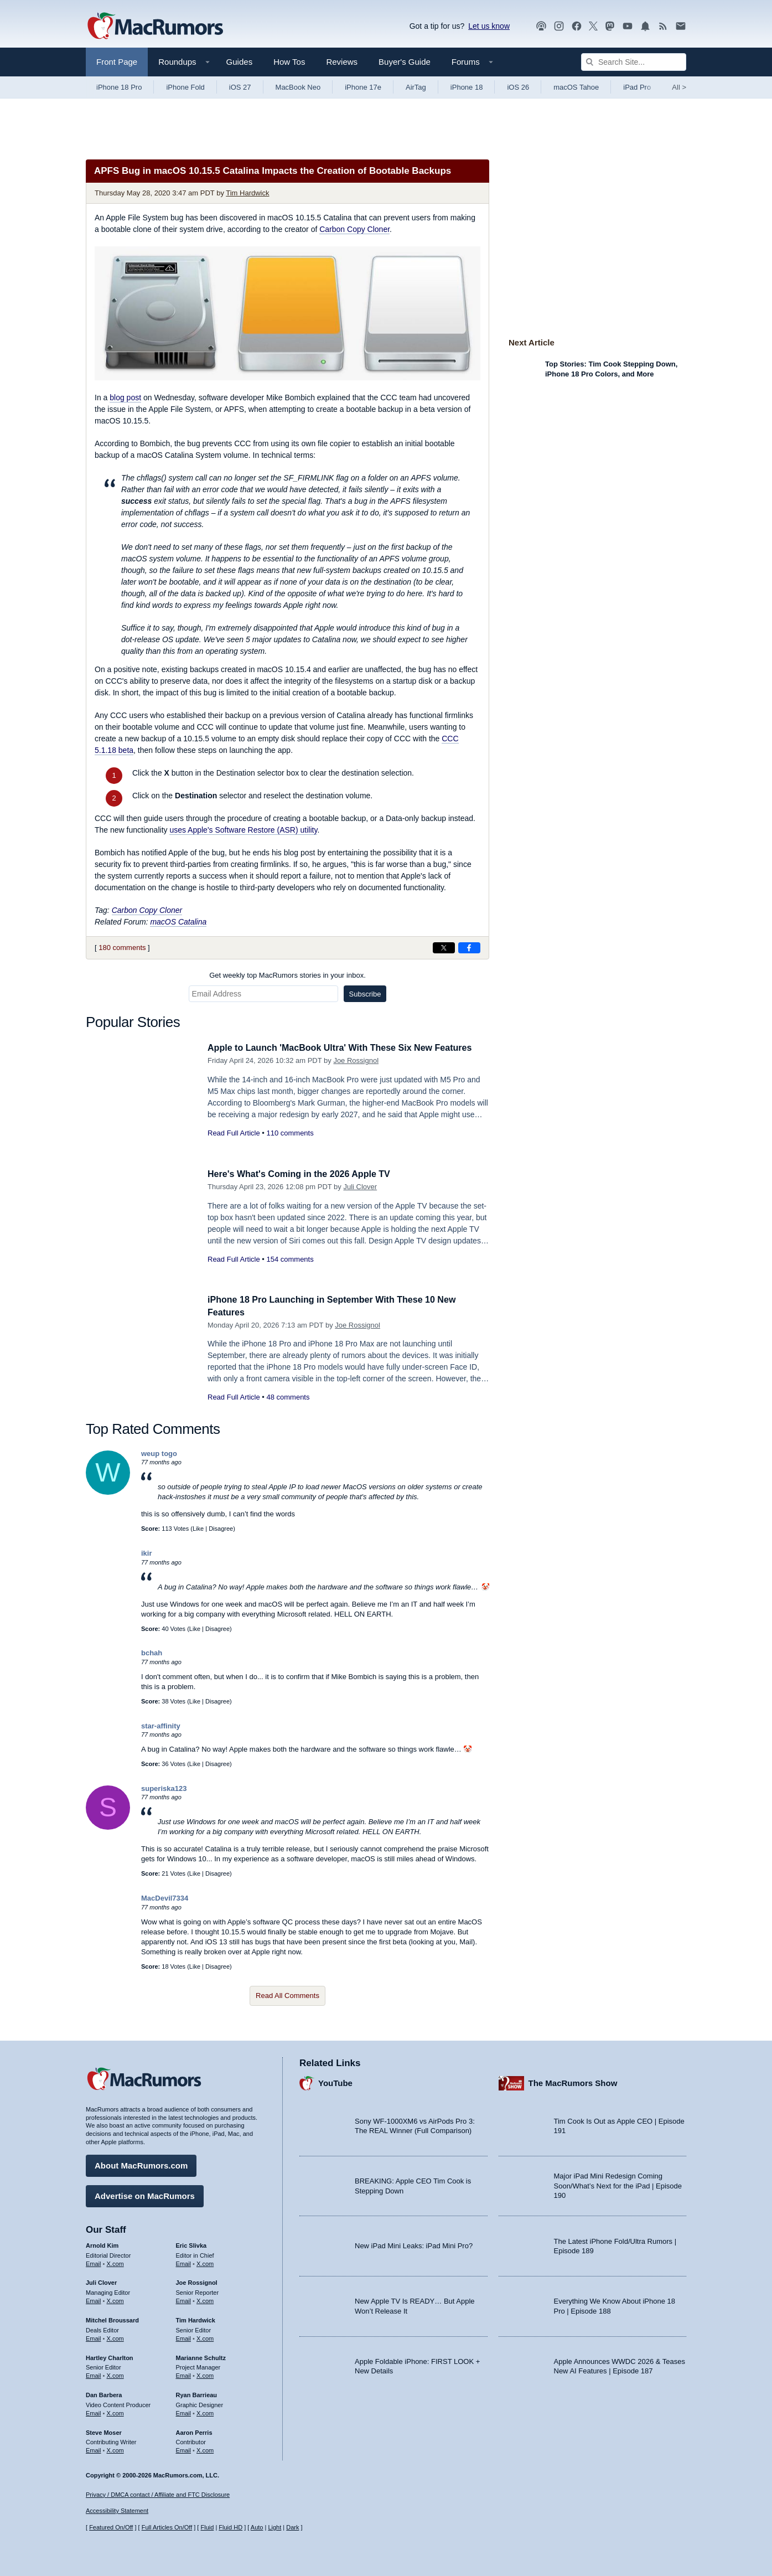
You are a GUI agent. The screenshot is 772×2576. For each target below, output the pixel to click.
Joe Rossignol (356, 1060)
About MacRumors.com (141, 2164)
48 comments (287, 1397)
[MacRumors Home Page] (155, 27)
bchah (151, 1653)
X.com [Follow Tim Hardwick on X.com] (205, 2337)
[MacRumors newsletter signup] (680, 26)
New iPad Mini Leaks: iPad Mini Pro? (414, 2244)
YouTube (335, 2081)
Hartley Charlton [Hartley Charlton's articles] (109, 2355)
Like (198, 1528)
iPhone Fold (185, 87)
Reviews (341, 61)
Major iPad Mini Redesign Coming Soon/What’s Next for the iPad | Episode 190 (618, 2184)
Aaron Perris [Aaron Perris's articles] (194, 2430)
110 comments (289, 1133)
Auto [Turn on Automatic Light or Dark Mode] (257, 2527)
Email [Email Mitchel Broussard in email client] (93, 2337)
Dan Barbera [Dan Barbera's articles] (104, 2393)
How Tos (289, 61)
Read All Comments (287, 1995)
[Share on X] (444, 947)
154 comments (289, 1259)
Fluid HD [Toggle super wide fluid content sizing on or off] (230, 2527)
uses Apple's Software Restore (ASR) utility (243, 829)
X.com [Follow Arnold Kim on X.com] (115, 2261)
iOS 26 (518, 87)
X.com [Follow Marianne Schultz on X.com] (205, 2374)
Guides (239, 61)
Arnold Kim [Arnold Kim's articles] (102, 2244)
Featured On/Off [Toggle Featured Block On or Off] (111, 2527)
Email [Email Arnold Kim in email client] (93, 2261)
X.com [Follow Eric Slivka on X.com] (205, 2261)
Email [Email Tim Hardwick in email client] (183, 2337)
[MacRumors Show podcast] (541, 26)
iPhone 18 (466, 87)
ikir (146, 1553)
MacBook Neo (298, 87)
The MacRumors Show (573, 2081)
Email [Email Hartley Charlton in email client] (93, 2374)
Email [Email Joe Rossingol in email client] (183, 2299)
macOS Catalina (178, 921)
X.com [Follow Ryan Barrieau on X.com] (205, 2411)
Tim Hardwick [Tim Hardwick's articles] (195, 2318)
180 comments (122, 947)
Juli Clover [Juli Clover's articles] (101, 2281)
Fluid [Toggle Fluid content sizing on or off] (207, 2527)
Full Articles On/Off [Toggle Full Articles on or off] (167, 2527)
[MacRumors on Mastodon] (609, 26)
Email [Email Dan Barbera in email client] (93, 2411)
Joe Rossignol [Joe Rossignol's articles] (196, 2281)
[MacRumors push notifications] (645, 26)
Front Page (116, 61)
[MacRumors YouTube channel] (627, 26)
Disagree (221, 1528)
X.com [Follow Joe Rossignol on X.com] (205, 2299)
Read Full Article (234, 1133)
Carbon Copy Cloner (354, 229)
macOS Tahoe (576, 87)
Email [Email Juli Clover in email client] (93, 2299)
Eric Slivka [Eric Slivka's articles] (191, 2244)
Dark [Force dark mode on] (292, 2527)
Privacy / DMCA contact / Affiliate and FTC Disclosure (158, 2494)
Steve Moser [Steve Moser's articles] (104, 2430)
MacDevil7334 (164, 1898)
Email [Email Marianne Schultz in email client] (183, 2374)
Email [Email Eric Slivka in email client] (183, 2261)
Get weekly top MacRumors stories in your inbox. (287, 975)
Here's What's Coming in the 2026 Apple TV (304, 1174)
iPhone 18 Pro (119, 87)
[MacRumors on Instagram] (558, 26)
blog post (125, 397)
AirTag (416, 87)
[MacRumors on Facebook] (576, 26)
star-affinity (160, 1726)
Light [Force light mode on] (274, 2527)
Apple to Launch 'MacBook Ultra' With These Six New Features (348, 1047)
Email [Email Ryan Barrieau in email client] (183, 2411)
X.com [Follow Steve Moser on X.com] (115, 2448)
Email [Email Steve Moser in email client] (93, 2448)
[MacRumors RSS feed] (663, 26)
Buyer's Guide (405, 61)
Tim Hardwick (247, 193)
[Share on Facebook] (469, 947)
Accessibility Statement (117, 2510)
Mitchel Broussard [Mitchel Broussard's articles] (112, 2318)
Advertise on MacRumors (145, 2194)
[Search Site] (633, 62)
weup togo (159, 1453)
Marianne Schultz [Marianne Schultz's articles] (201, 2355)
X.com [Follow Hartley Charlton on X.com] (115, 2374)
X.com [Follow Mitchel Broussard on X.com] (115, 2337)
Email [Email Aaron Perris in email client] (183, 2448)
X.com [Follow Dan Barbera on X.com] (115, 2411)
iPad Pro (637, 87)
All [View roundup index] (679, 87)
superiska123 (163, 1788)
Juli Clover (360, 1187)
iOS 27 (240, 87)
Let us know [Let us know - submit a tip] (489, 26)
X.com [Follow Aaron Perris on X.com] (205, 2448)
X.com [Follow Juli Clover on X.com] (115, 2299)
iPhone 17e (363, 87)
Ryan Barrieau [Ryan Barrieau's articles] (196, 2393)
